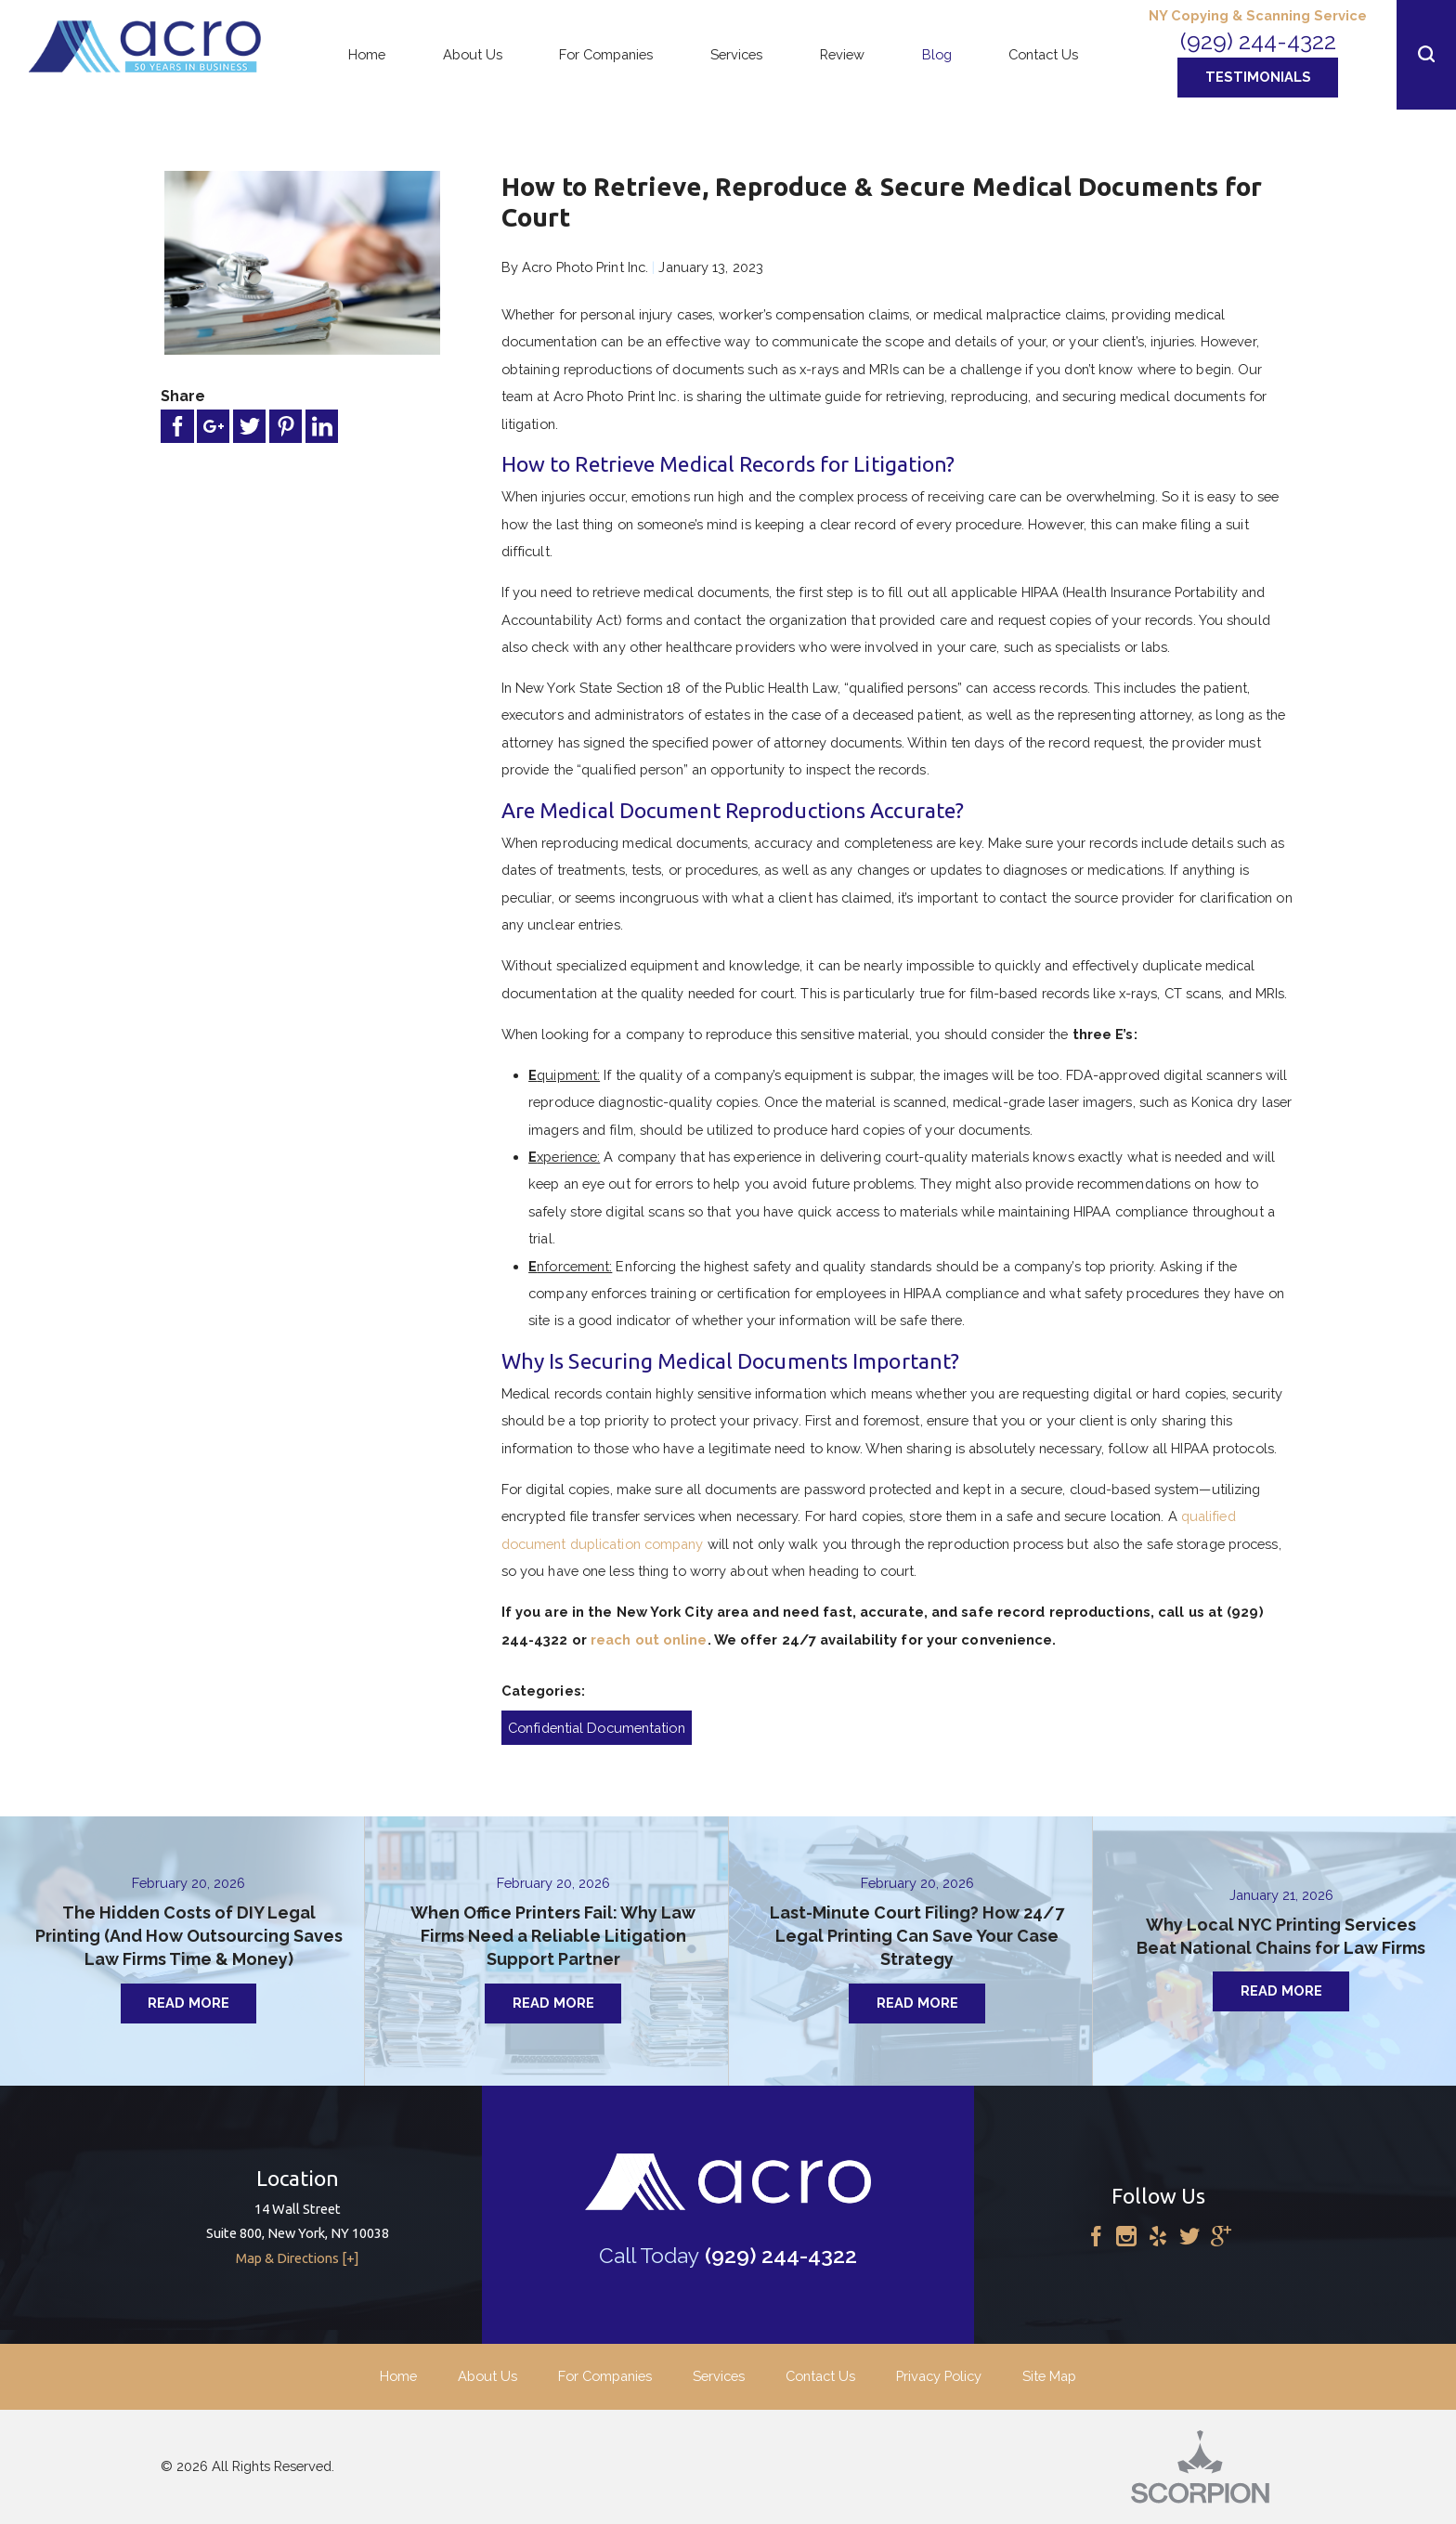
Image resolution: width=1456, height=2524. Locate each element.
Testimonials (1258, 77)
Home (398, 2376)
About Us (487, 2376)
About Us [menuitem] (472, 54)
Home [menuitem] (366, 54)
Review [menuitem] (842, 54)
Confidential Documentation (596, 1728)
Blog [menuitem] (937, 54)
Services (719, 2376)
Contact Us (820, 2376)
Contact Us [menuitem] (1043, 54)
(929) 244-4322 (1258, 41)
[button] (1426, 55)
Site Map (1049, 2376)
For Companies (605, 2376)
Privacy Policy (939, 2376)
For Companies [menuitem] (606, 54)
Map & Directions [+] (297, 2258)
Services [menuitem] (736, 54)
